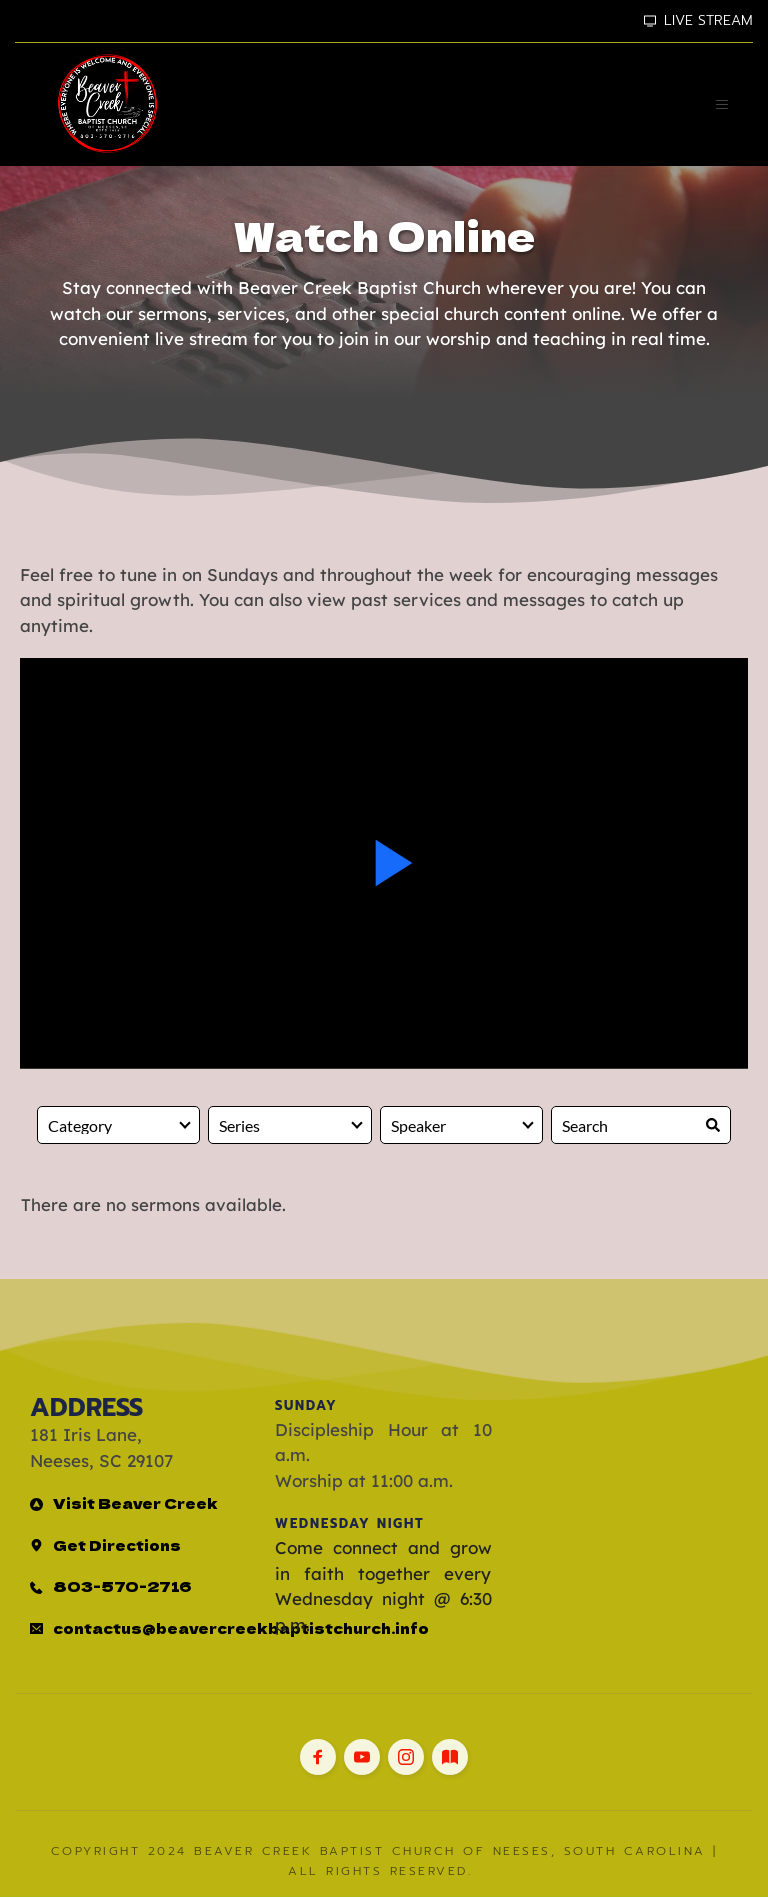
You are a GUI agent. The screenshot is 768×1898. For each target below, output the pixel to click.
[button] (721, 104)
